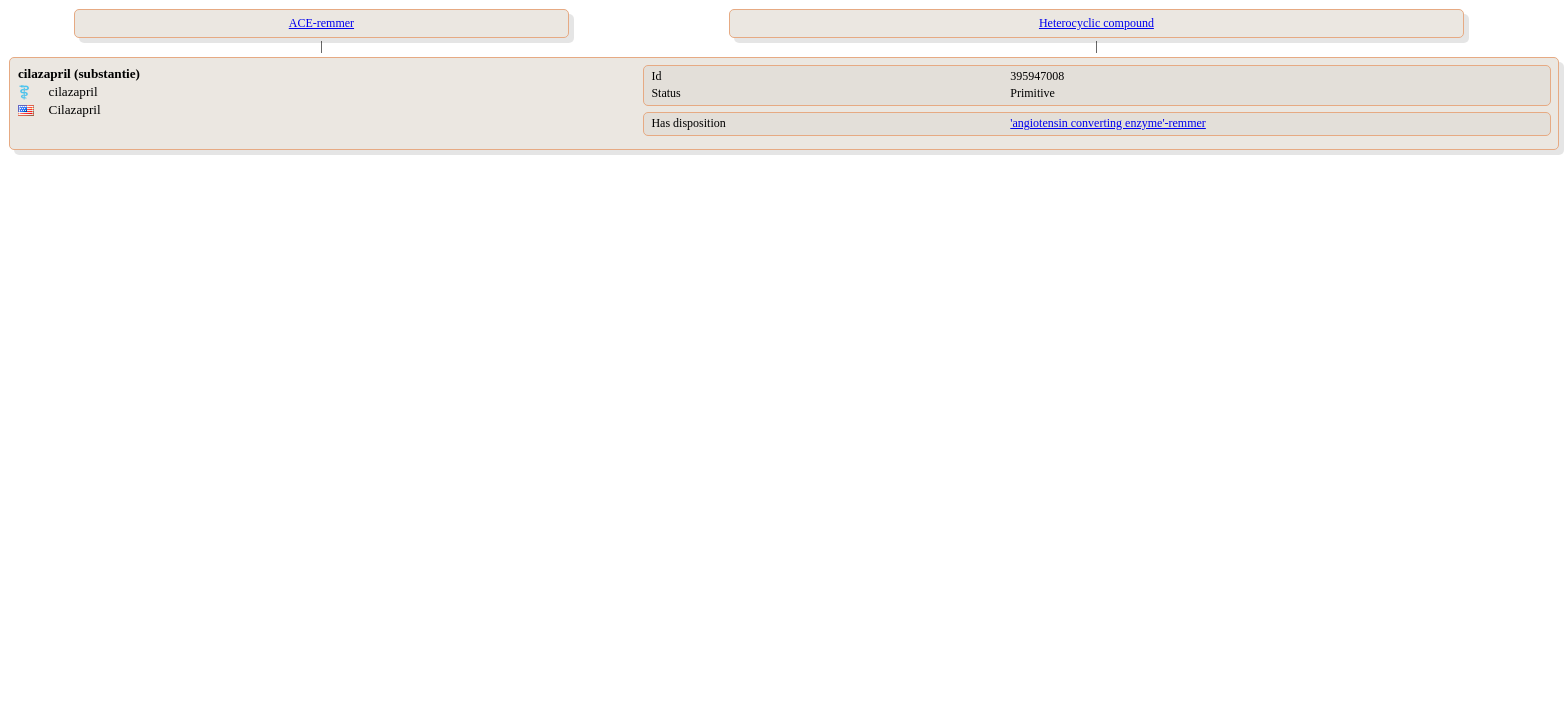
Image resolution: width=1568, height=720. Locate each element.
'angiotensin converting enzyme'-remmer (1108, 123)
